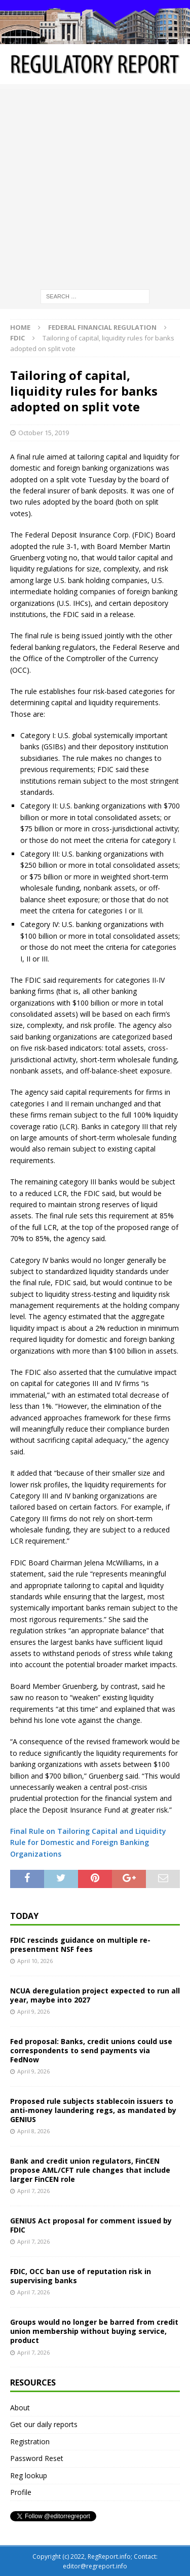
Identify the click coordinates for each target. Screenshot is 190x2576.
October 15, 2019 (43, 432)
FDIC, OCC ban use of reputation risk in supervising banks (80, 2275)
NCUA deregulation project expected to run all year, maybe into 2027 (95, 1995)
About (20, 2407)
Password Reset (36, 2458)
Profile (20, 2492)
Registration (30, 2441)
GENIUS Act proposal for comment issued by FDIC (91, 2225)
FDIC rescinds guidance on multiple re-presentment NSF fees (80, 1944)
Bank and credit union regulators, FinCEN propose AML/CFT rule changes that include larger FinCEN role (90, 2170)
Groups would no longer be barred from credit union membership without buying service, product (94, 2331)
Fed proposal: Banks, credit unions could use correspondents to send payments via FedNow (91, 2050)
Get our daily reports (44, 2424)
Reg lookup (28, 2475)
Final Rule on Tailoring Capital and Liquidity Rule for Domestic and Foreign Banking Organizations (88, 1842)
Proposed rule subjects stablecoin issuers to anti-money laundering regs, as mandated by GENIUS (93, 2110)
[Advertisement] (95, 184)
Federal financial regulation (102, 327)
